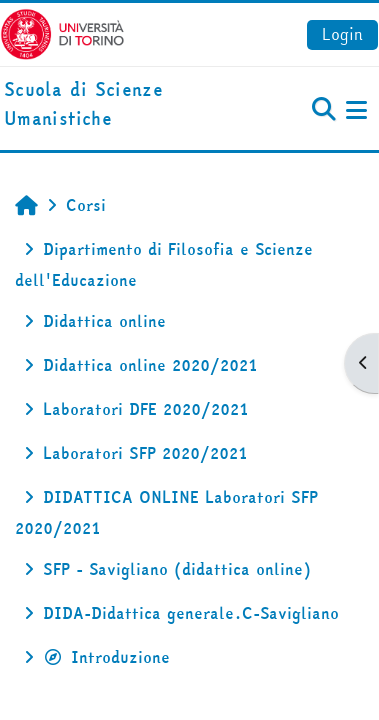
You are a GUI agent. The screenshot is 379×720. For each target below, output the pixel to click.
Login (342, 34)
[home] (126, 105)
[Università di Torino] (62, 32)
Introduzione (106, 657)
